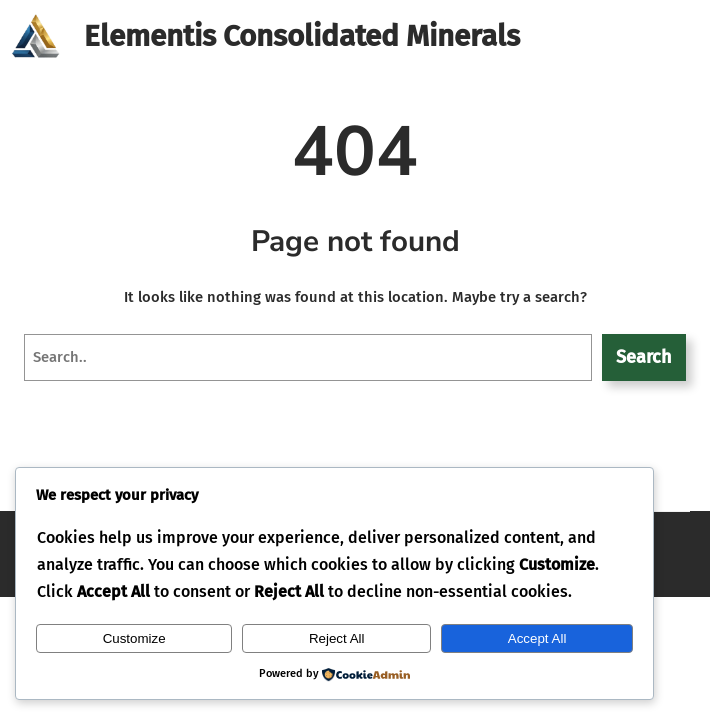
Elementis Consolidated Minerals (302, 36)
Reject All (337, 638)
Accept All (537, 638)
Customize (134, 638)
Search (643, 357)
